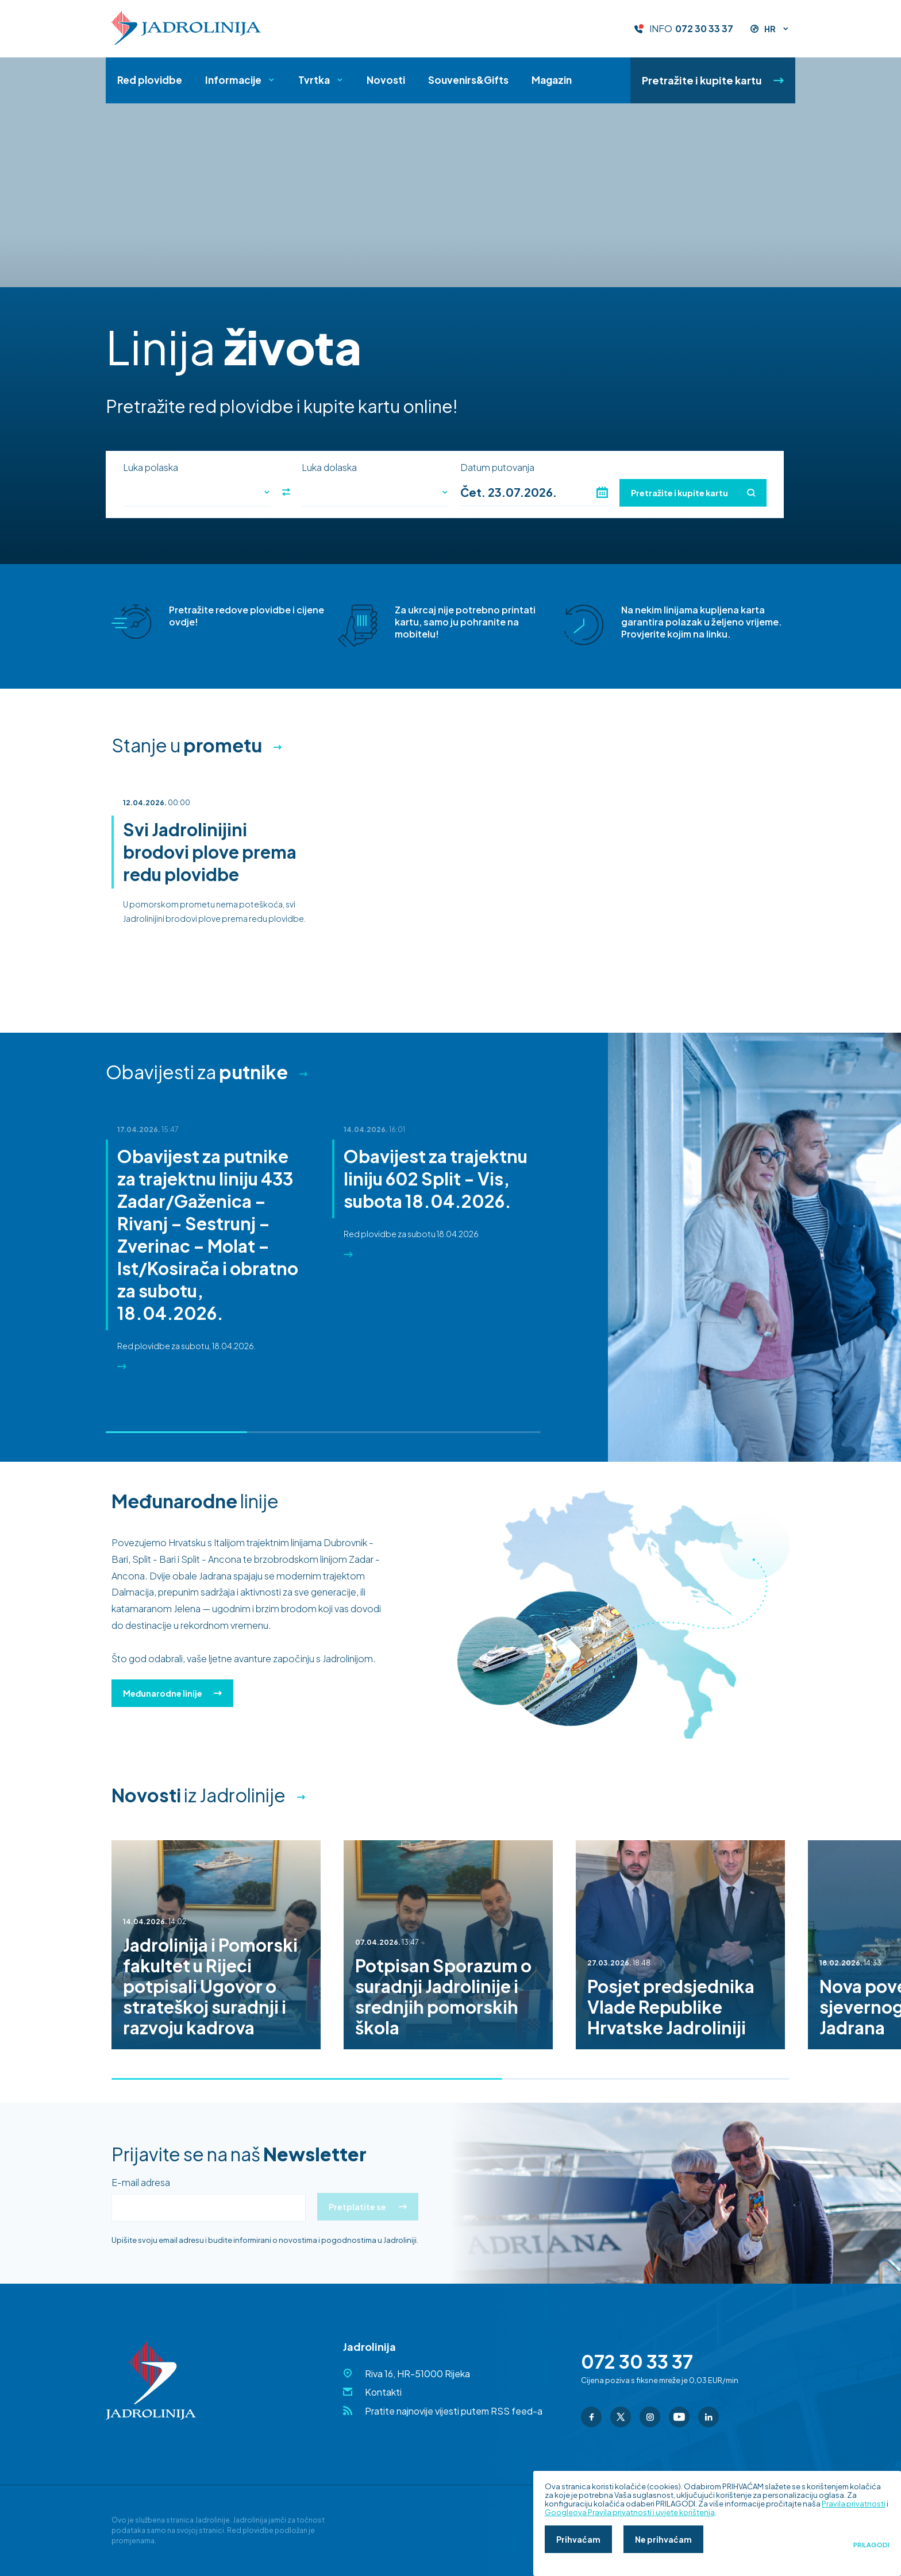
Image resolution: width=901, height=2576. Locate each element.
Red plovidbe (149, 80)
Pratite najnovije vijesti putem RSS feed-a (453, 2411)
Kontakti (383, 2392)
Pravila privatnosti (853, 2503)
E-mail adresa (140, 2182)
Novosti (386, 80)
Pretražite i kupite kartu (713, 80)
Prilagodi (871, 2545)
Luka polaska (150, 467)
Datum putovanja (497, 467)
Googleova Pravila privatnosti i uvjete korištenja (630, 2512)
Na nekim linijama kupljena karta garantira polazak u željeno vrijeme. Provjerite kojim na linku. (701, 622)
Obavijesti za (197, 1071)
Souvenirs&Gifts (468, 80)
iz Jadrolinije (198, 1794)
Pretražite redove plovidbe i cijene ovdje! (246, 616)
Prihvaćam (578, 2539)
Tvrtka (314, 80)
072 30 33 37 (704, 29)
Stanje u (186, 744)
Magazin (552, 80)
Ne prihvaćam (663, 2539)
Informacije (233, 80)
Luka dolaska (329, 467)
